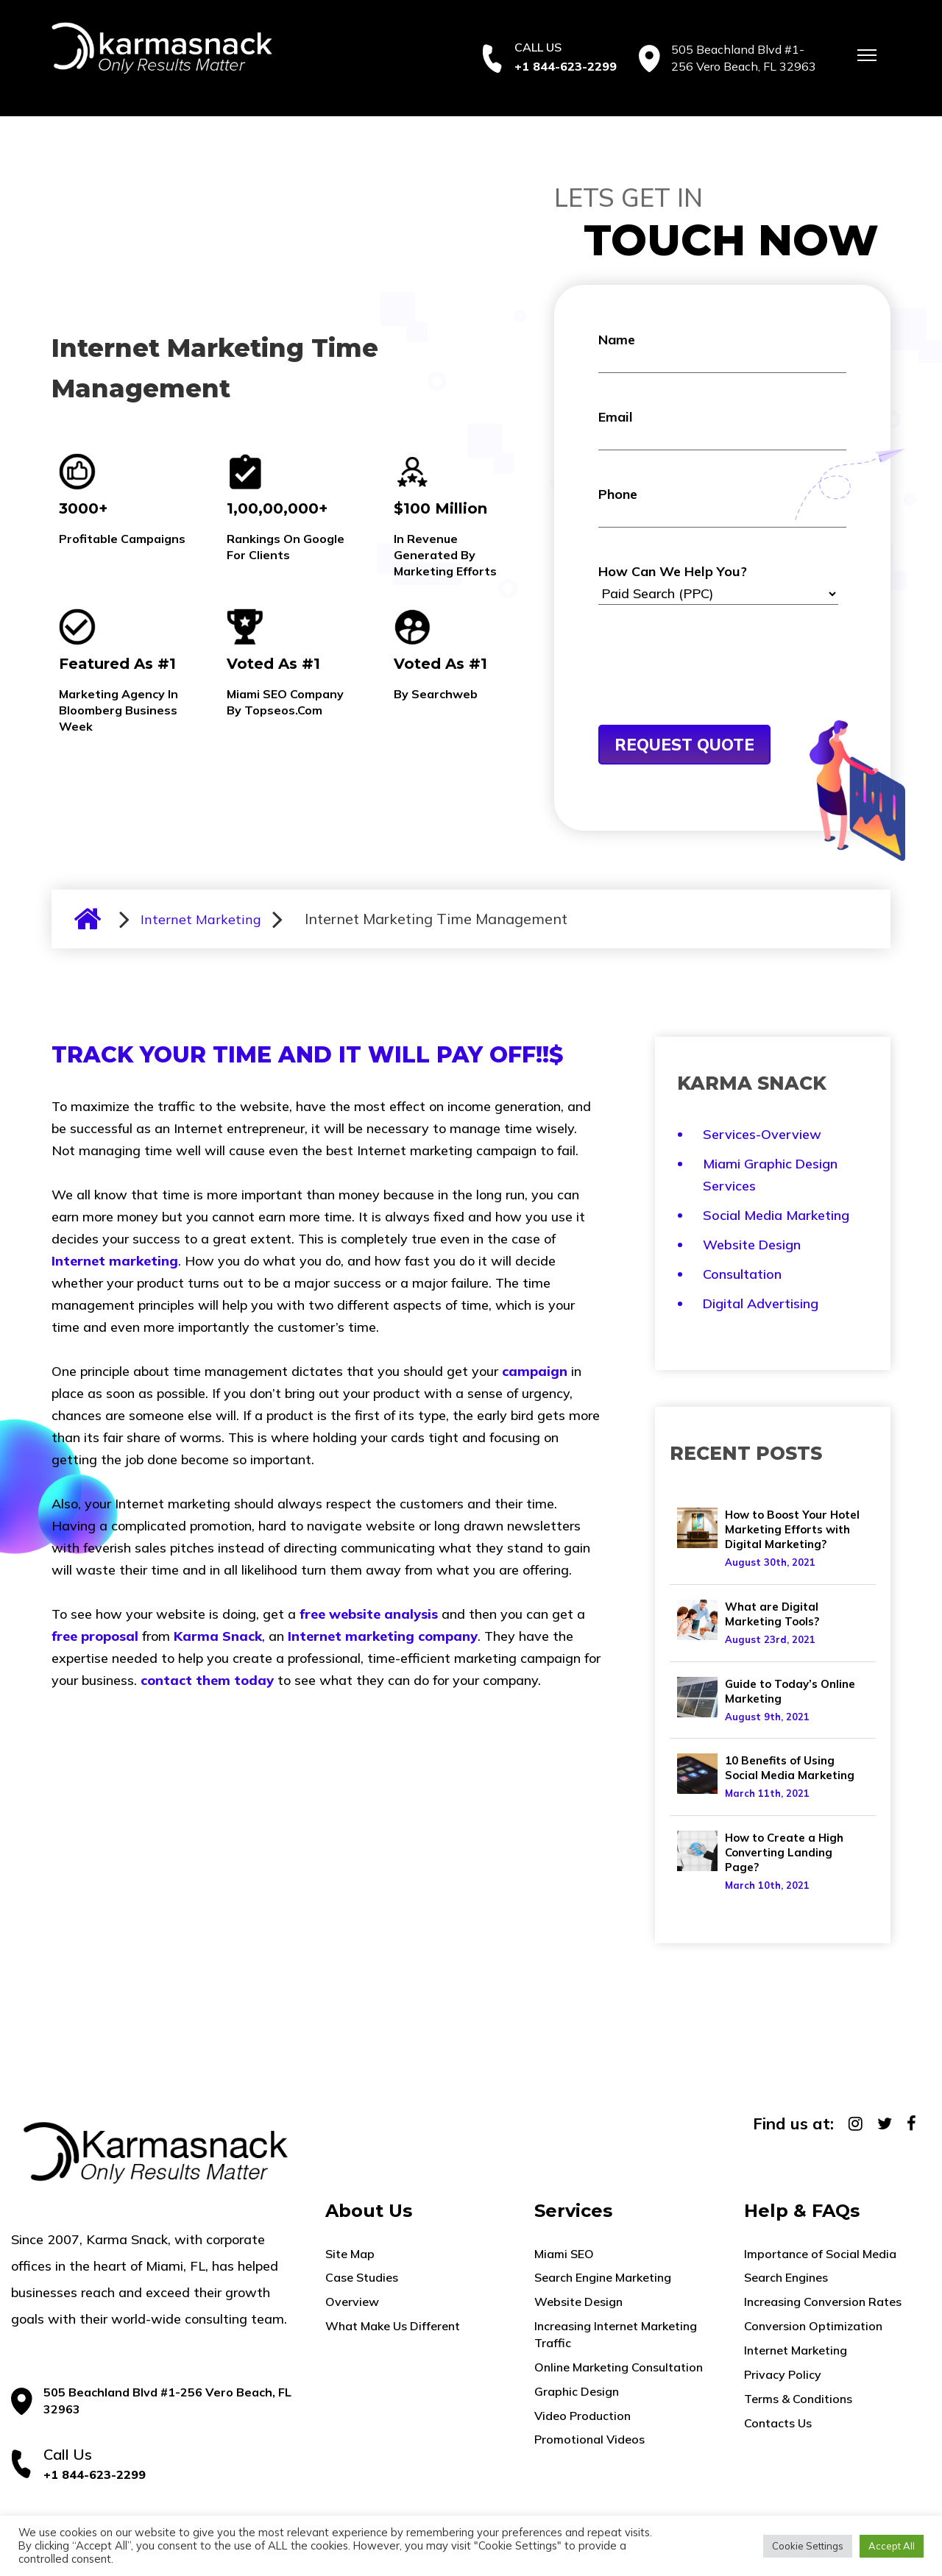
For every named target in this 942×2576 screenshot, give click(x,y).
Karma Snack (218, 1636)
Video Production (582, 2415)
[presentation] (710, 688)
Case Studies (361, 2277)
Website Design (752, 1244)
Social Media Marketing (776, 1215)
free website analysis (369, 1613)
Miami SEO (564, 2253)
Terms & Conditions (798, 2398)
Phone (722, 507)
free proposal (95, 1636)
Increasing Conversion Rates (823, 2301)
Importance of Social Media (820, 2253)
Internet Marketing (201, 919)
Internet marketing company (383, 1636)
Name (722, 352)
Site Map (350, 2253)
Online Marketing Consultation (618, 2367)
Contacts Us (778, 2423)
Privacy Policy (782, 2374)
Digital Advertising (760, 1303)
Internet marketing (115, 1260)
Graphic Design (576, 2391)
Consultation (742, 1274)
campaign (534, 1371)
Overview (352, 2301)
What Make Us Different (392, 2325)
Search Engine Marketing (602, 2277)
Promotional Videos (589, 2439)
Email (722, 429)
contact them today (207, 1680)
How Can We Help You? (718, 584)
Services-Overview (762, 1134)
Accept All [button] (891, 2546)
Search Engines (786, 2277)
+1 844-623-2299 (565, 66)
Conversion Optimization (813, 2325)
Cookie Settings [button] (807, 2546)
